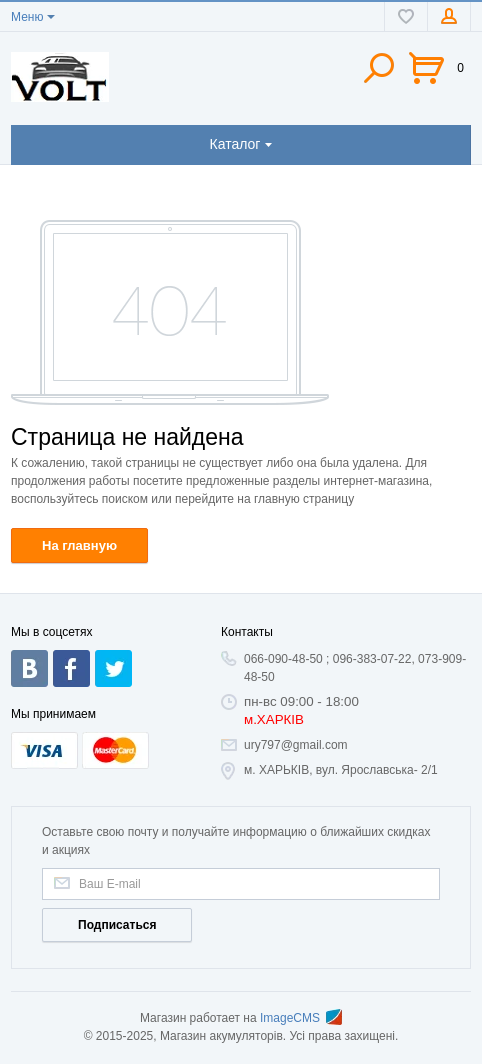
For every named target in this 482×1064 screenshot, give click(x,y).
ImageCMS (301, 1018)
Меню (27, 17)
